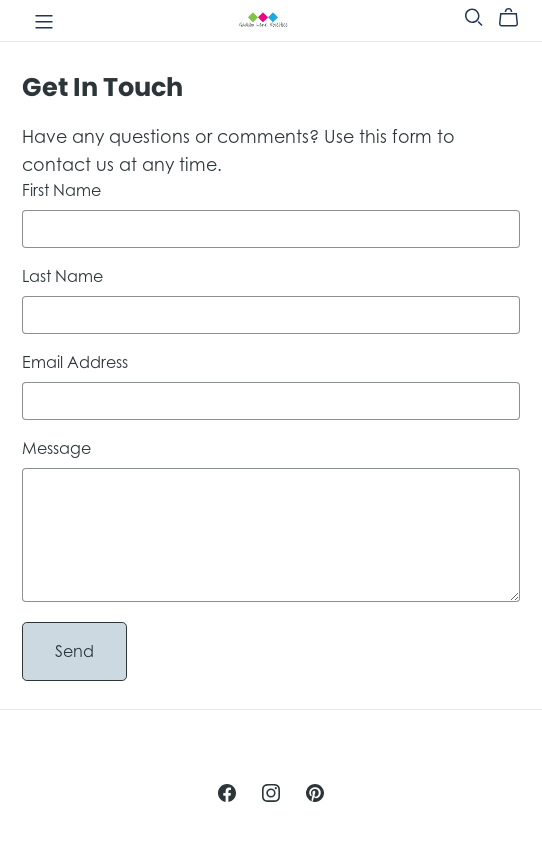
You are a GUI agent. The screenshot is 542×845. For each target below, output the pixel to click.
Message (56, 448)
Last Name (62, 276)
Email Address (75, 362)
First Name (61, 190)
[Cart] (516, 18)
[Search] (474, 17)
